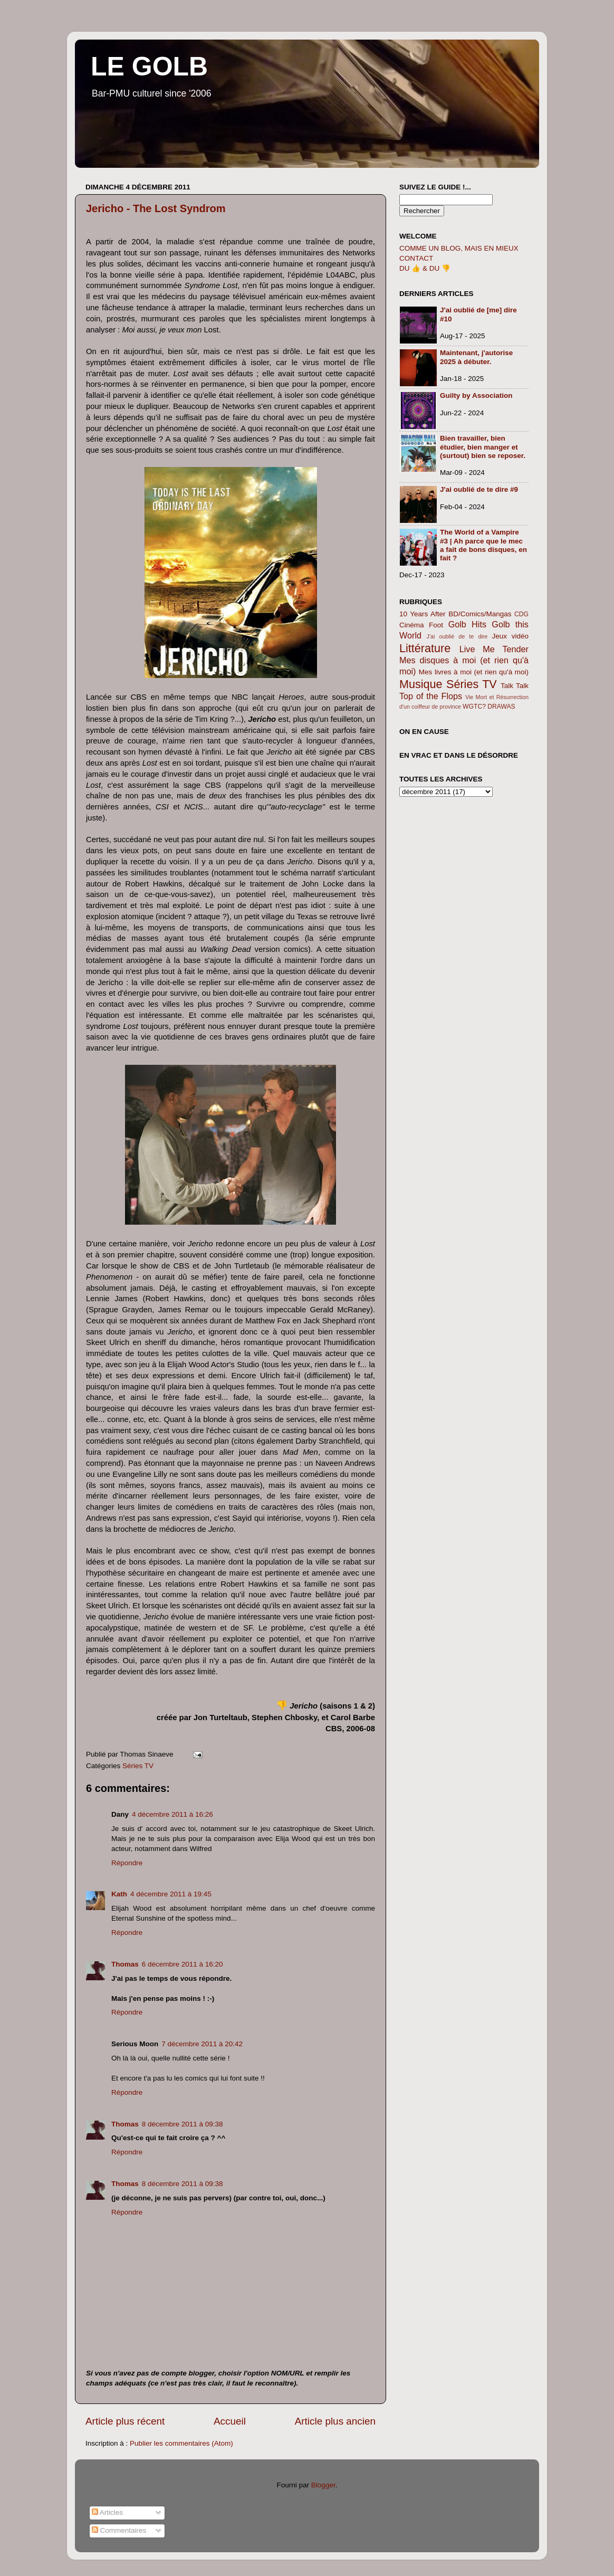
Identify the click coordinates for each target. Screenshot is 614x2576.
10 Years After (422, 614)
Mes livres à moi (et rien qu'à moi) (474, 672)
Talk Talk (515, 686)
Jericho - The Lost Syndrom (155, 208)
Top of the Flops (430, 696)
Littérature (424, 648)
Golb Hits (467, 624)
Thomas (125, 1964)
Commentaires (119, 2530)
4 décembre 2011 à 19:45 (171, 1894)
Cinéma (411, 625)
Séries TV (138, 1766)
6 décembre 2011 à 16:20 (182, 1964)
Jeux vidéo (510, 636)
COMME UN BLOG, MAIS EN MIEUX (459, 248)
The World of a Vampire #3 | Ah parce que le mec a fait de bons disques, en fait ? (483, 545)
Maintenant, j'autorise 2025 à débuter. (476, 357)
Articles (107, 2512)
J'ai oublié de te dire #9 (479, 489)
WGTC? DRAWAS (489, 706)
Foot (436, 625)
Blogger (323, 2485)
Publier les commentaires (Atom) (181, 2443)
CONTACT (416, 258)
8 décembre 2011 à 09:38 (182, 2124)
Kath (119, 1894)
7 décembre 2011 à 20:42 (202, 2044)
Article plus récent (125, 2421)
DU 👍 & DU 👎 (424, 268)
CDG (521, 614)
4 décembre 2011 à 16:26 (172, 1814)
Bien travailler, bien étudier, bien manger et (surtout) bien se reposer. (482, 446)
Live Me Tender (494, 649)
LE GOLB (149, 66)
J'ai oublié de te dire (457, 636)
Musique (421, 684)
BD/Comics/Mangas (479, 614)
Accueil (230, 2421)
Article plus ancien (335, 2421)
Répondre (126, 1863)
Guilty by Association (476, 395)
